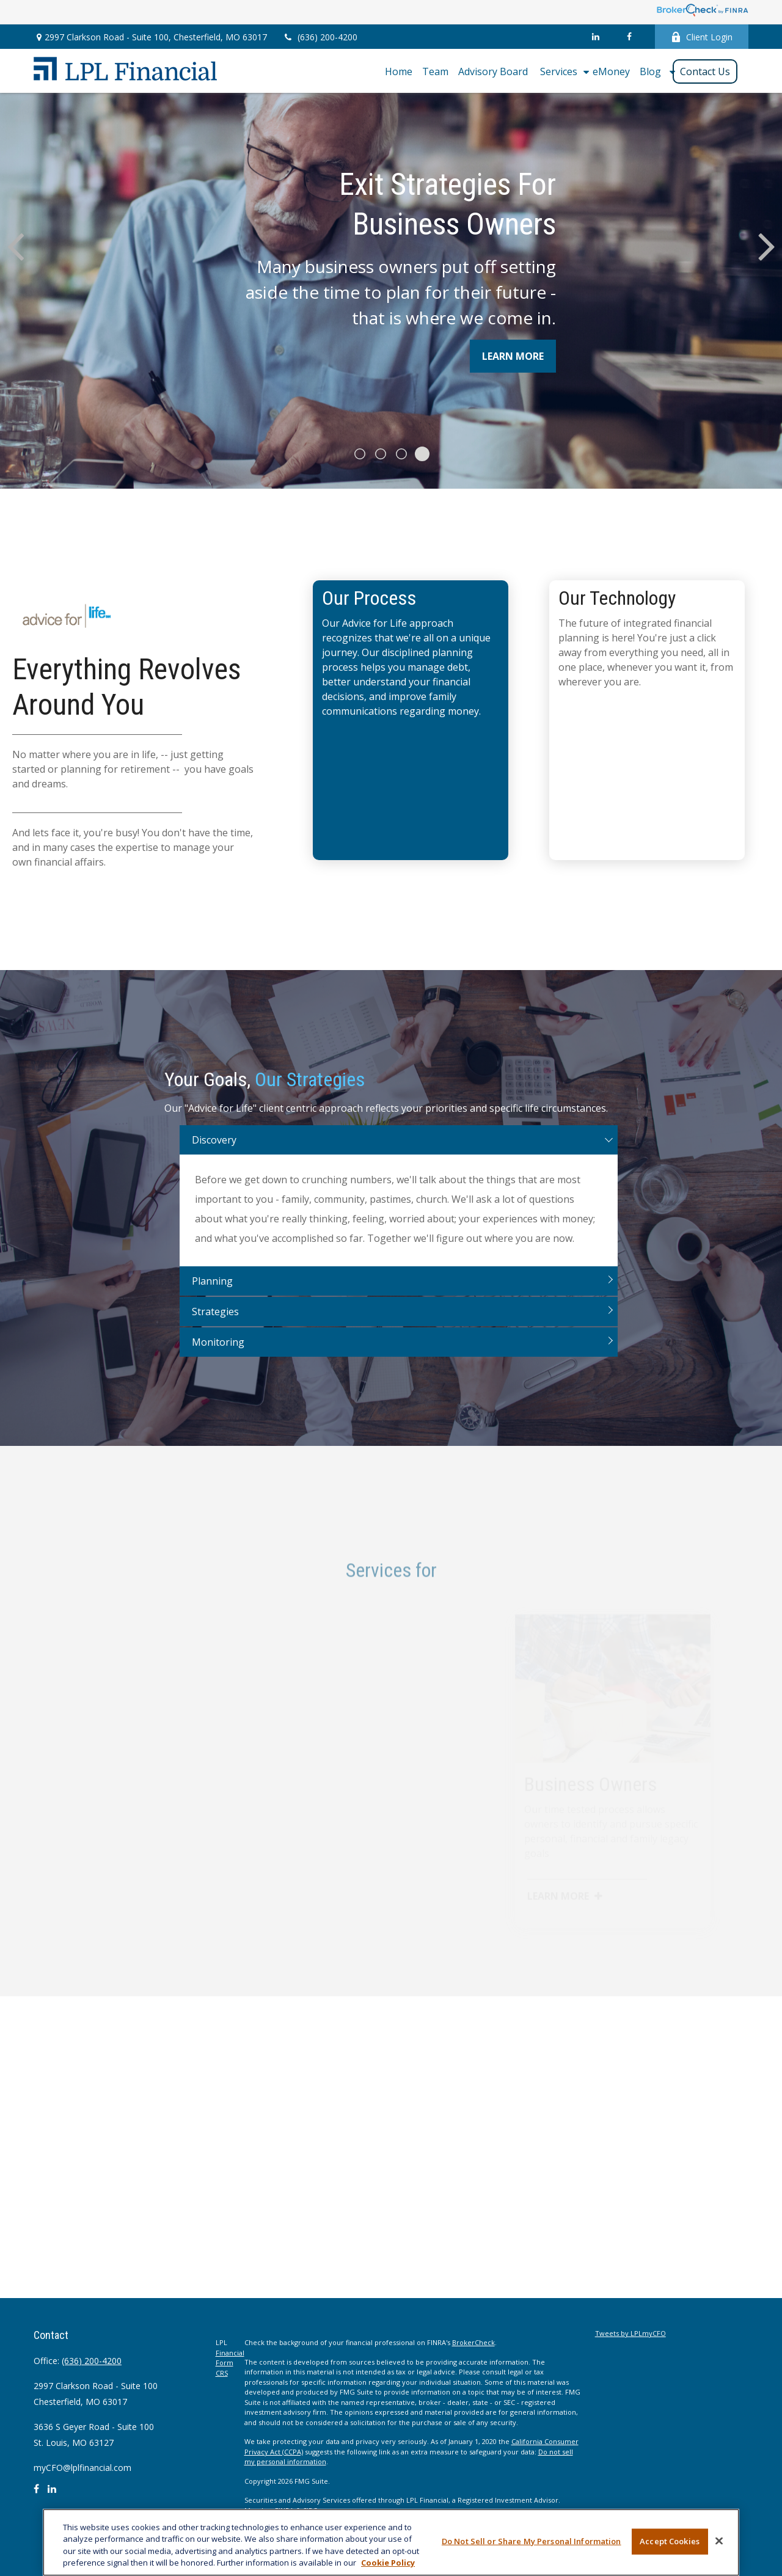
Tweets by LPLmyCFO (630, 2333)
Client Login (702, 37)
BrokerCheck (473, 2342)
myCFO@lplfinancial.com (82, 2467)
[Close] (719, 2540)
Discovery (214, 1155)
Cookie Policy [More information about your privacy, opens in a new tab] (388, 2562)
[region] (391, 2542)
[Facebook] (629, 36)
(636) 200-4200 (319, 37)
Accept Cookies (670, 2541)
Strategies (215, 1327)
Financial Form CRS (230, 2362)
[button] (398, 71)
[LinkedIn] (595, 36)
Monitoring (218, 1357)
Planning (212, 1296)
